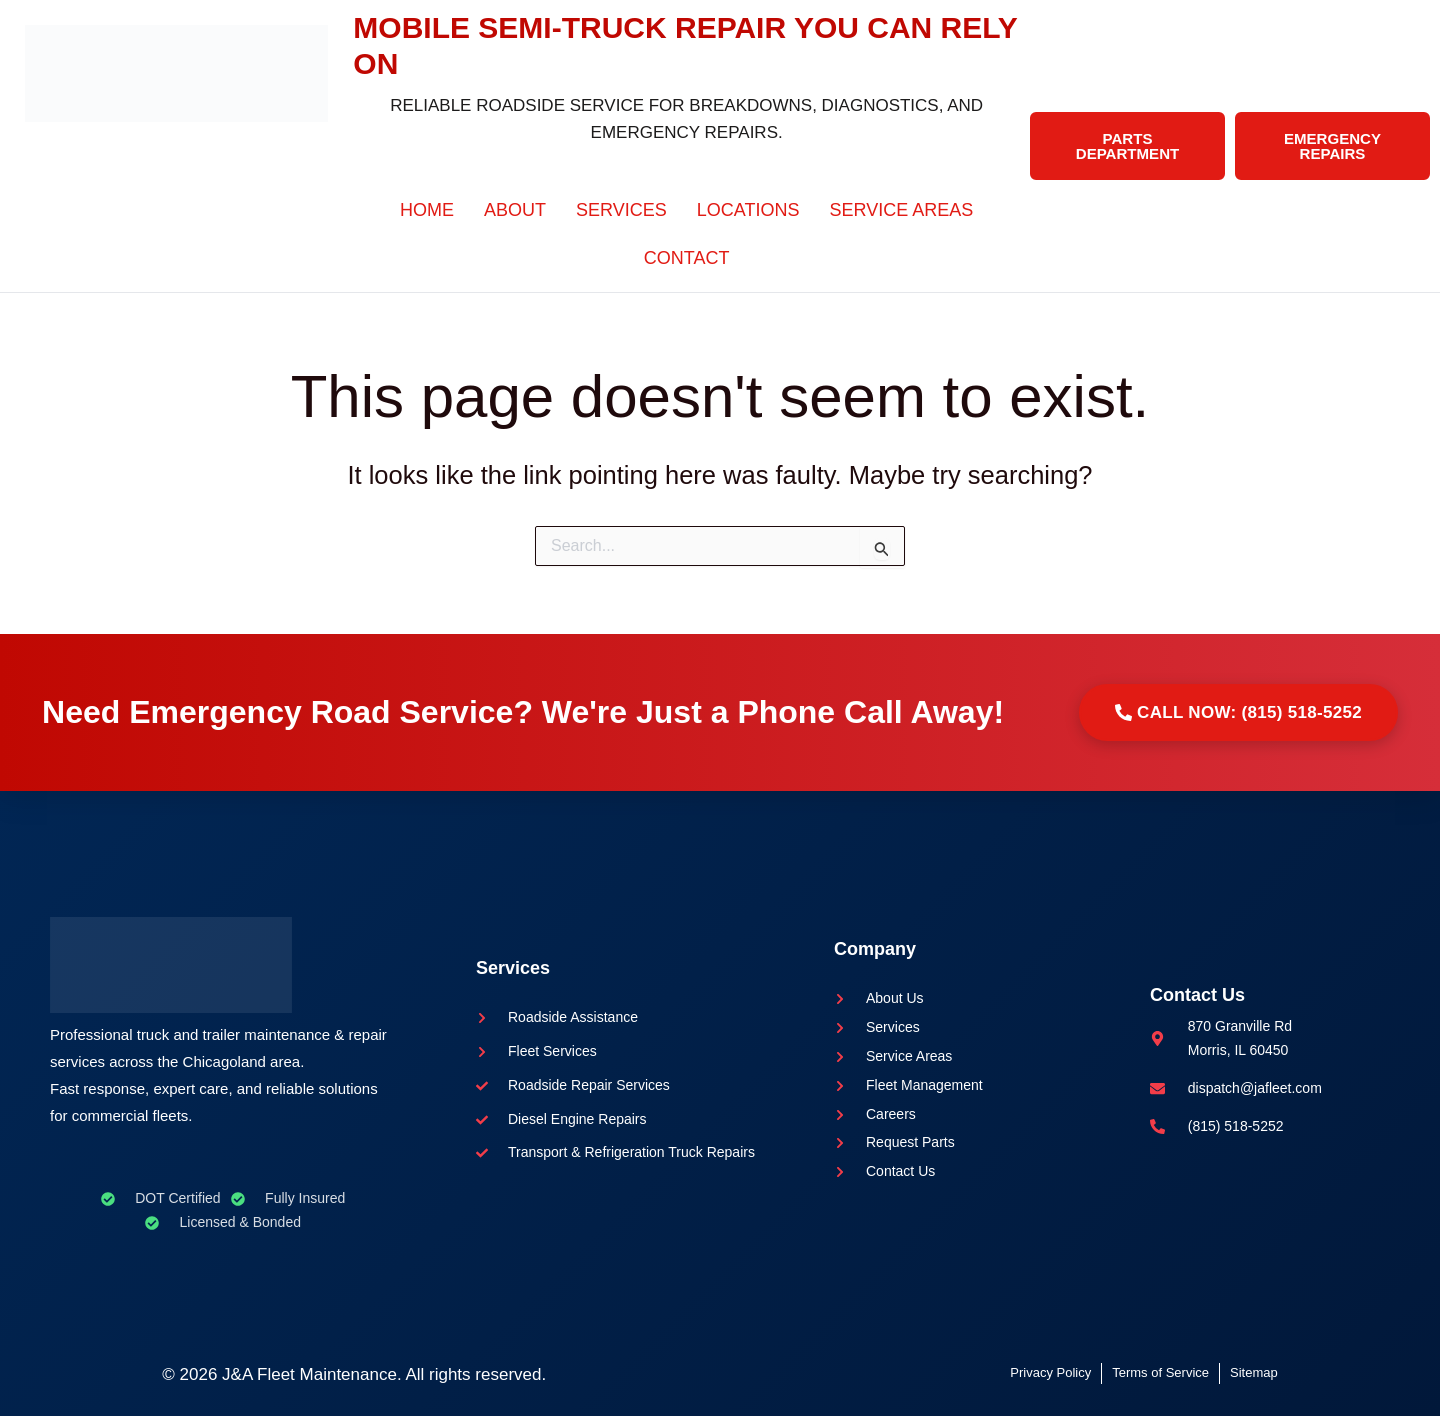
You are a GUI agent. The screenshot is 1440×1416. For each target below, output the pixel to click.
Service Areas (902, 210)
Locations (748, 210)
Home (427, 210)
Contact (687, 258)
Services (621, 210)
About (515, 210)
